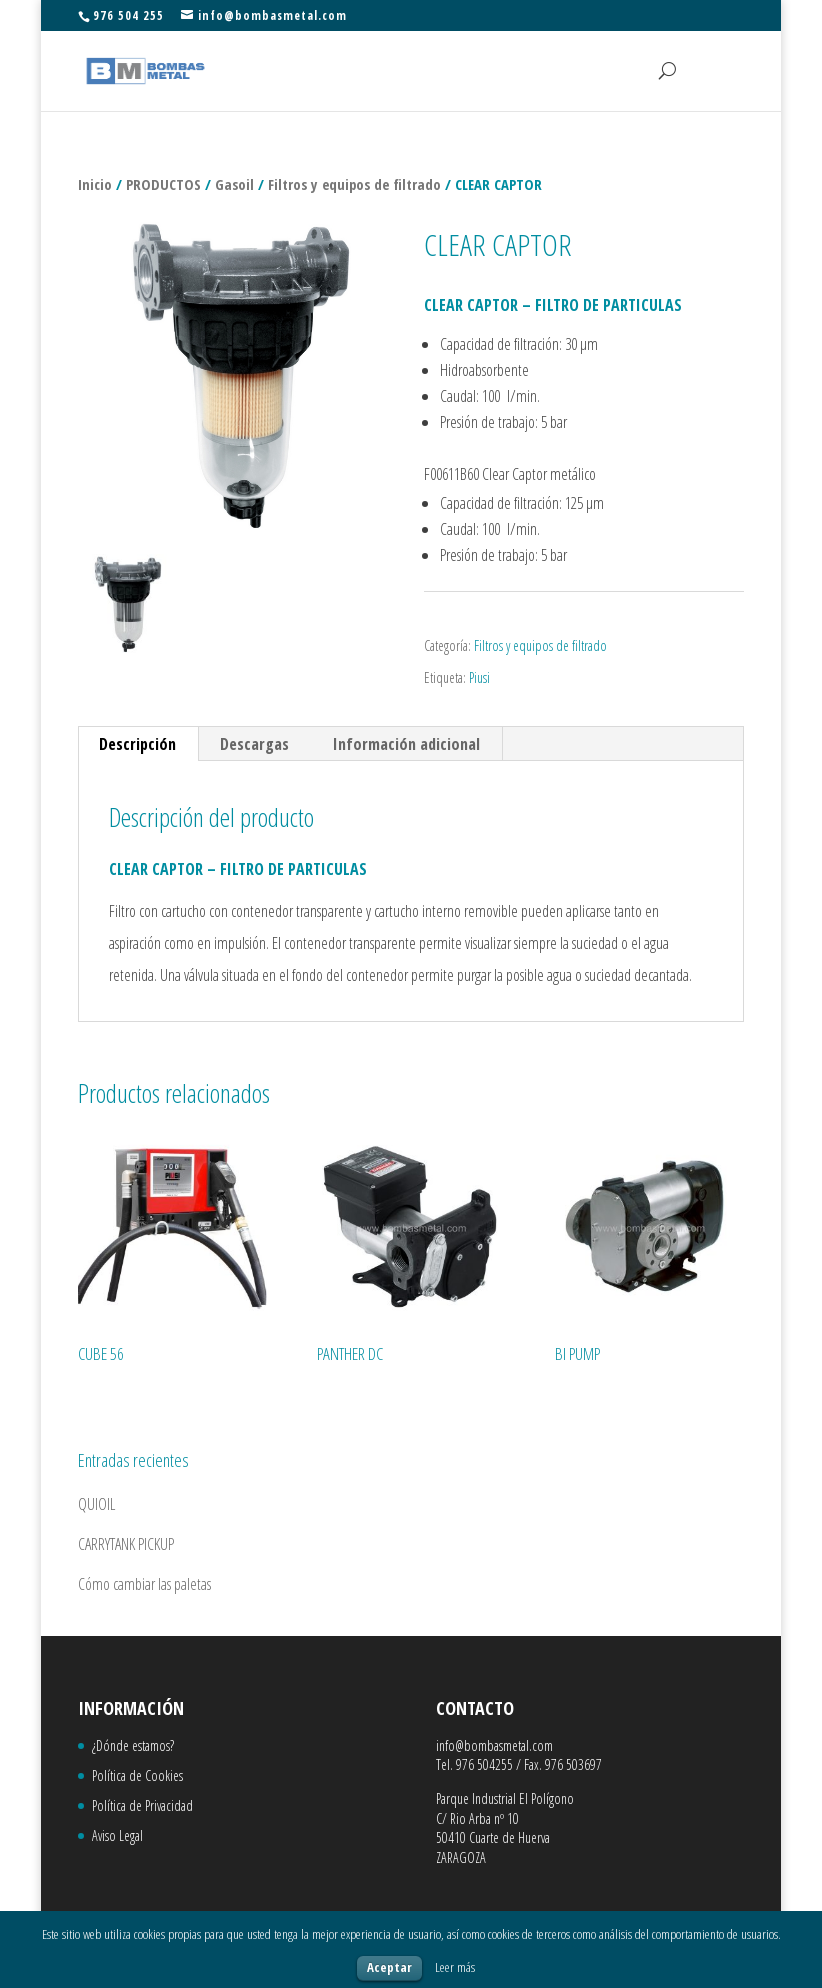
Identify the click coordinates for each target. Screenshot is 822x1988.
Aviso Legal (117, 1835)
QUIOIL (96, 1504)
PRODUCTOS (163, 184)
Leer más (455, 1967)
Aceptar (389, 1967)
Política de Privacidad (142, 1805)
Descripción (137, 744)
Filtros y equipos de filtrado (354, 184)
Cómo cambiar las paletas (144, 1584)
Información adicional (406, 744)
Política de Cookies (137, 1775)
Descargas (254, 744)
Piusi (479, 677)
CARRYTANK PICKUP (126, 1544)
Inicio (95, 184)
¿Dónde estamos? (133, 1745)
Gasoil (234, 184)
